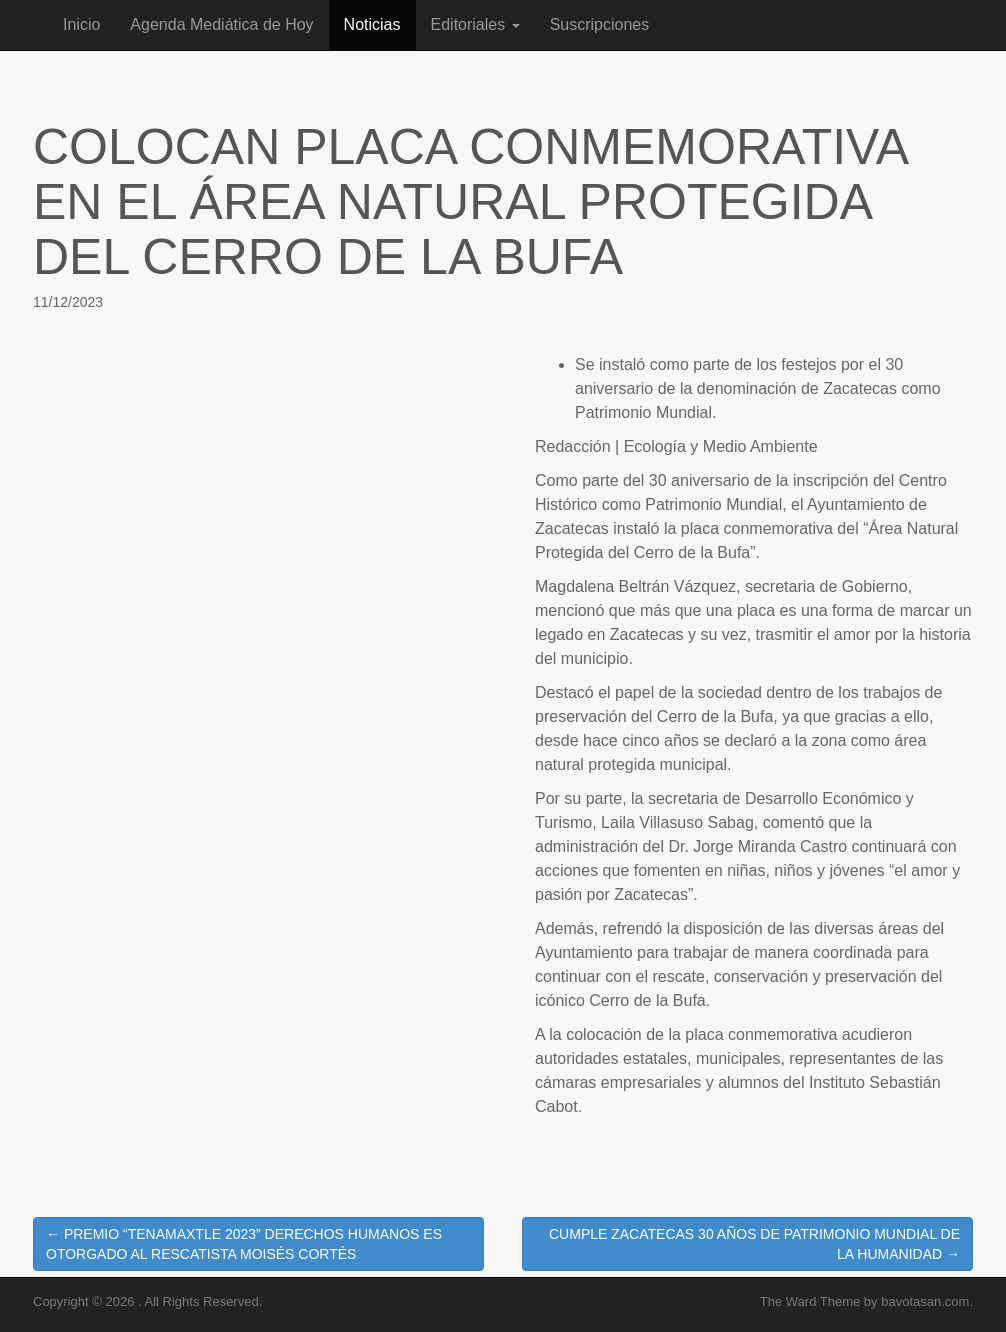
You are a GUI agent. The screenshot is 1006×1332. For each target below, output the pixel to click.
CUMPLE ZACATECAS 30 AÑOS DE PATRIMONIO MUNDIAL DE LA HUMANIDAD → (754, 1244)
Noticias (372, 24)
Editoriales (475, 24)
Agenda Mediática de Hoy (221, 24)
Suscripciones (600, 24)
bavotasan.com (925, 1301)
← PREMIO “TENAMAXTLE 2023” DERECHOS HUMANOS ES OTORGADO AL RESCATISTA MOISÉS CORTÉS (244, 1244)
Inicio (81, 24)
